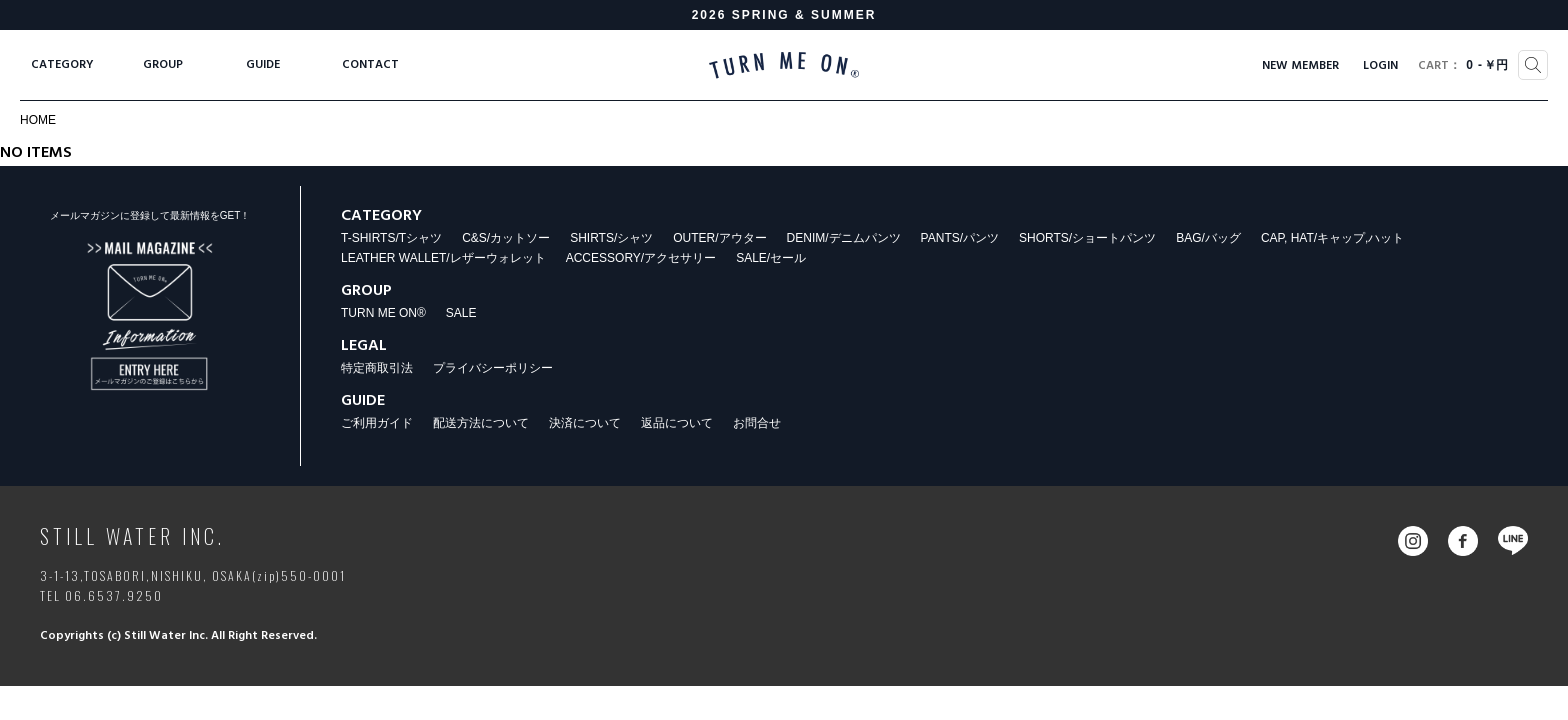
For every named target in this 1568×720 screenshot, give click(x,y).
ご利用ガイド (377, 423)
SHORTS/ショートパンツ (1087, 238)
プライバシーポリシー (493, 368)
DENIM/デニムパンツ (844, 238)
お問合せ (757, 423)
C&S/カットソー (506, 238)
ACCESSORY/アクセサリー (641, 258)
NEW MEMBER (1300, 66)
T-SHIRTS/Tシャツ (391, 238)
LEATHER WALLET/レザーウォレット (443, 258)
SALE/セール (771, 258)
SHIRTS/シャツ (611, 238)
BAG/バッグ (1208, 238)
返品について (677, 423)
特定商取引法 (377, 368)
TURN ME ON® (383, 313)
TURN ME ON (784, 65)
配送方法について (481, 423)
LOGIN (1380, 66)
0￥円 (1463, 66)
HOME (38, 120)
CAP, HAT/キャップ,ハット (1333, 238)
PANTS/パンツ (960, 238)
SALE (461, 313)
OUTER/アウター (719, 238)
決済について (585, 423)
